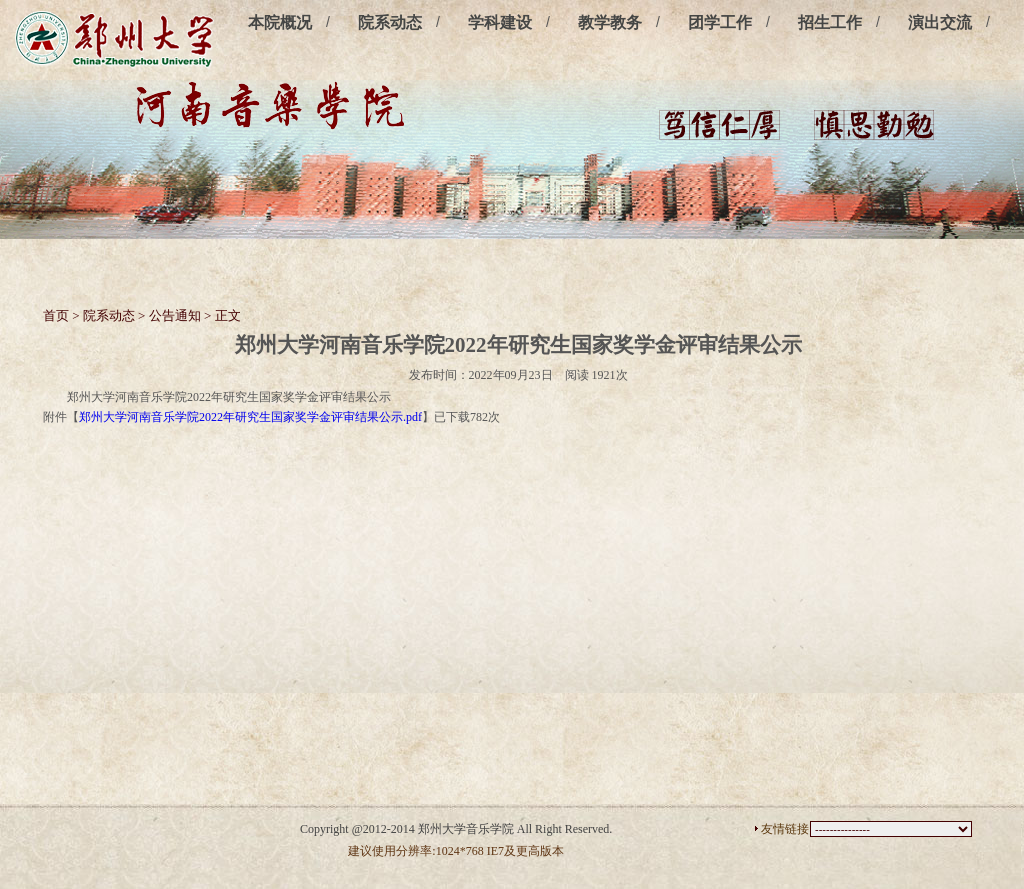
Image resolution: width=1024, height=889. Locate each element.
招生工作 (830, 22)
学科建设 (500, 22)
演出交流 (940, 22)
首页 (56, 315)
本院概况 (280, 22)
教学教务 (610, 22)
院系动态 (390, 22)
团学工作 (720, 22)
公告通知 (175, 315)
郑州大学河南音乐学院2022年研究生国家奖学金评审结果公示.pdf (250, 417)
